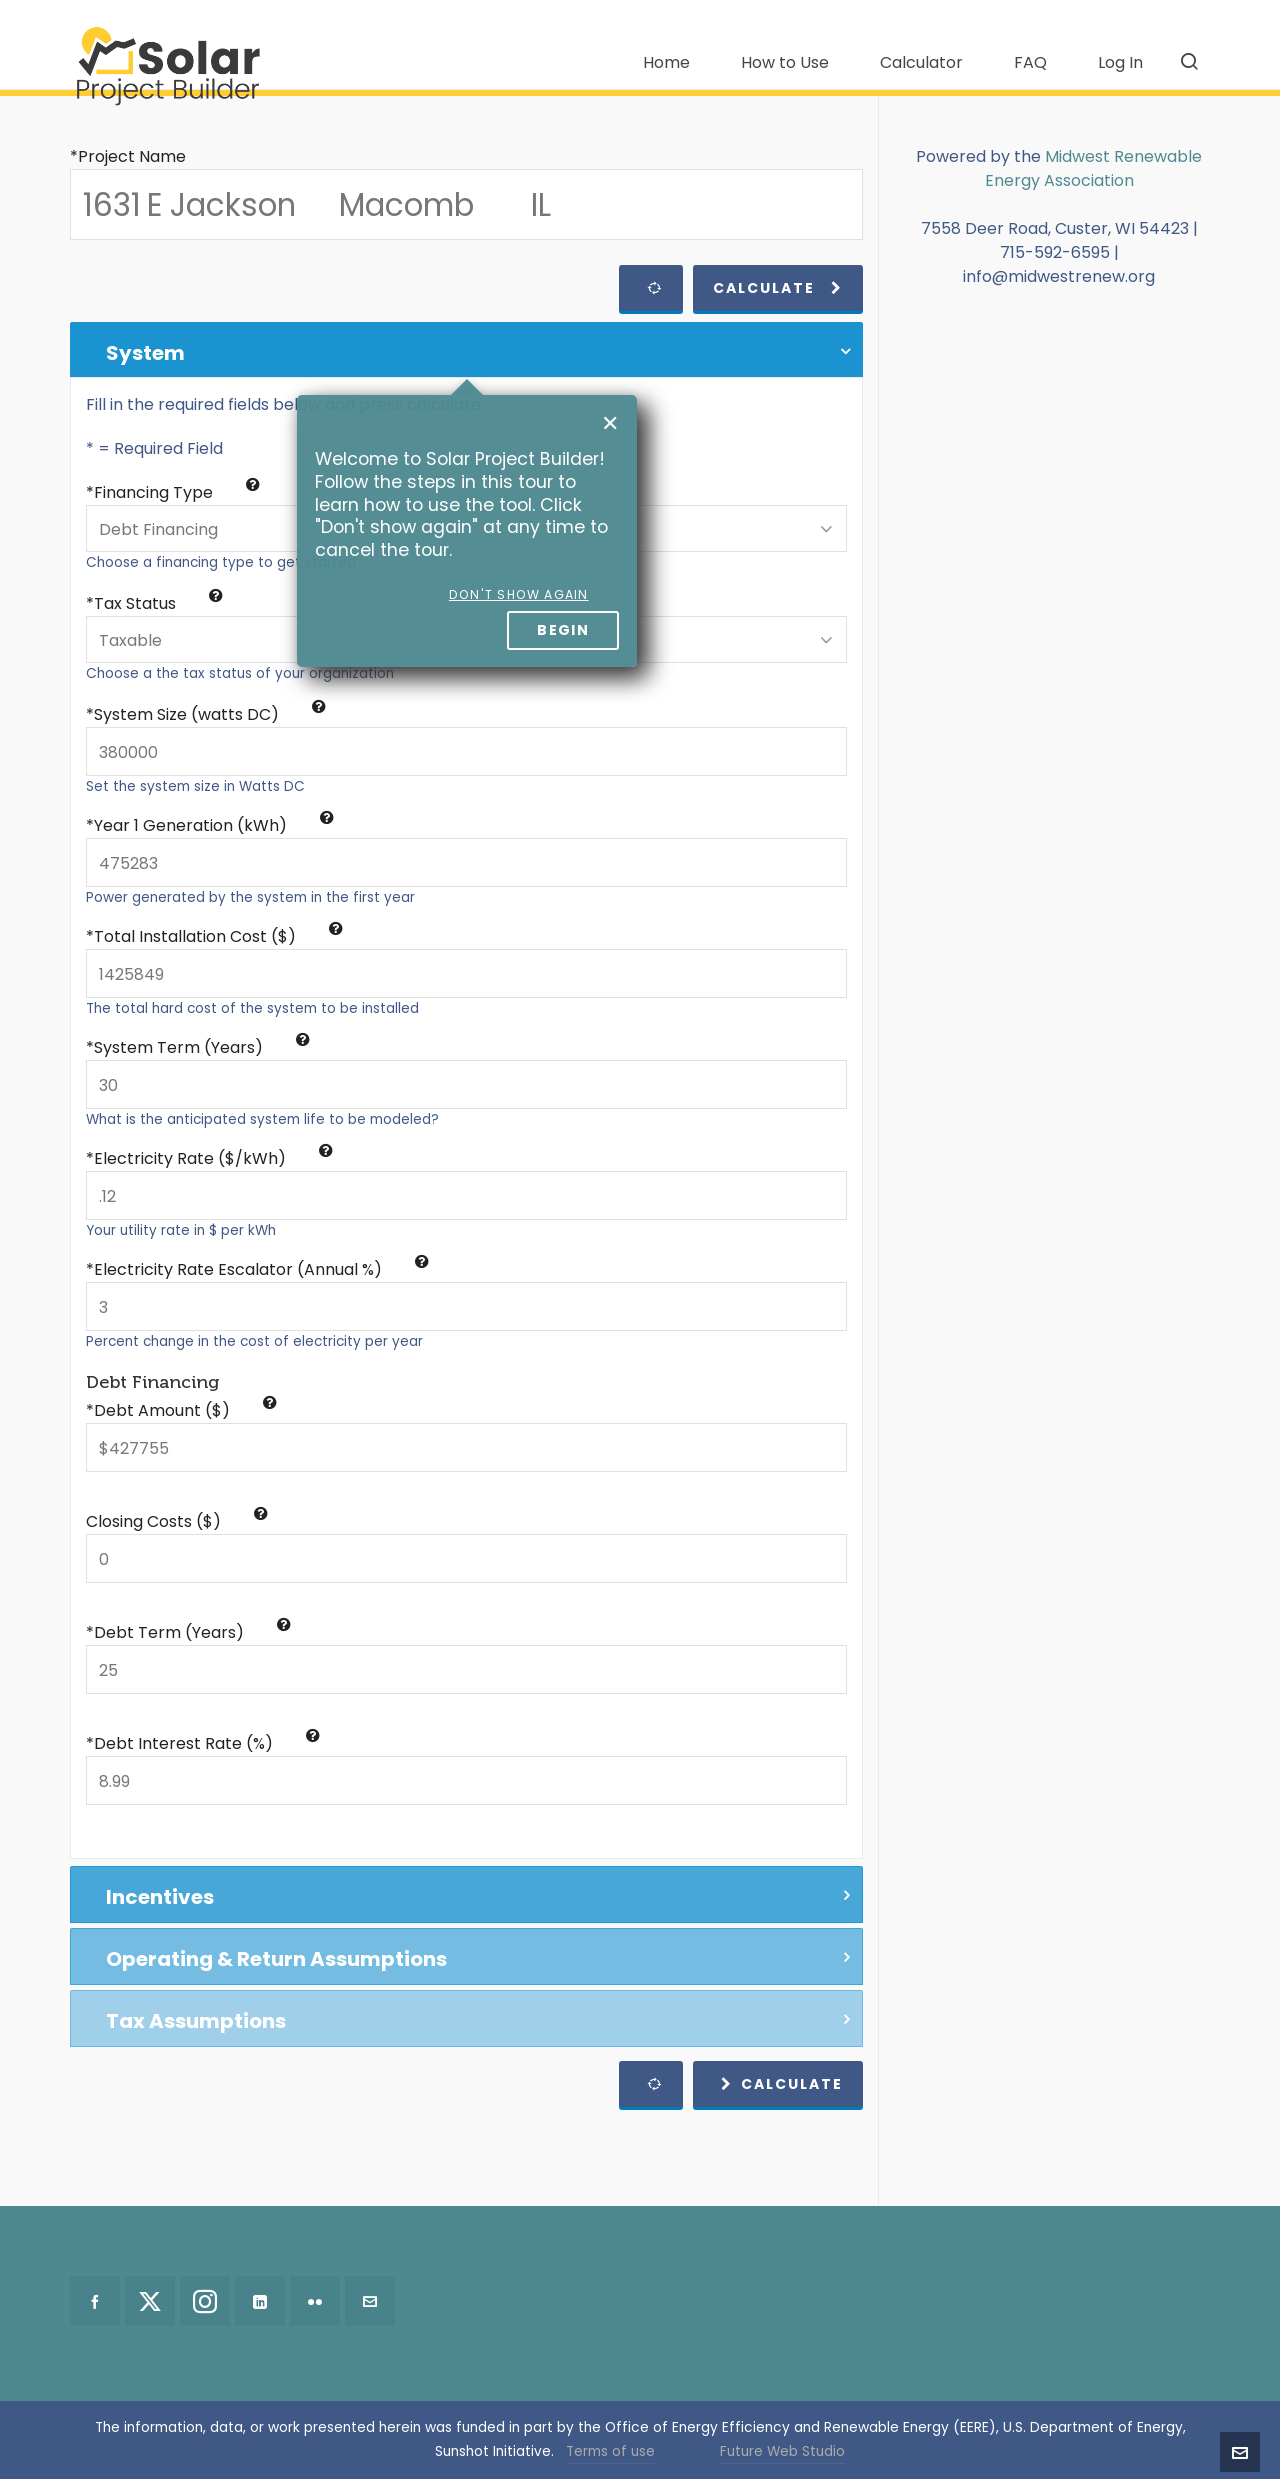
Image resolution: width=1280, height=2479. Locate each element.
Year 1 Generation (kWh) (214, 825)
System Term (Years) (202, 1047)
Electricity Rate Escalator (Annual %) (261, 1269)
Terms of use (610, 2451)
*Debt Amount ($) (181, 1410)
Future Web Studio (782, 2451)
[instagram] (205, 2301)
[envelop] (370, 2301)
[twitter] (150, 2301)
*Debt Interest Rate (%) (203, 1743)
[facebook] (95, 2301)
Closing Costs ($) (177, 1521)
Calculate (778, 288)
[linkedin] (260, 2301)
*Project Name (128, 156)
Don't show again (519, 594)
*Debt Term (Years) (188, 1632)
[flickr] (315, 2301)
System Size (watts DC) (210, 714)
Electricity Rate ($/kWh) (213, 1158)
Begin (563, 630)
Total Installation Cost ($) (218, 936)
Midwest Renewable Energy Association (1094, 168)
